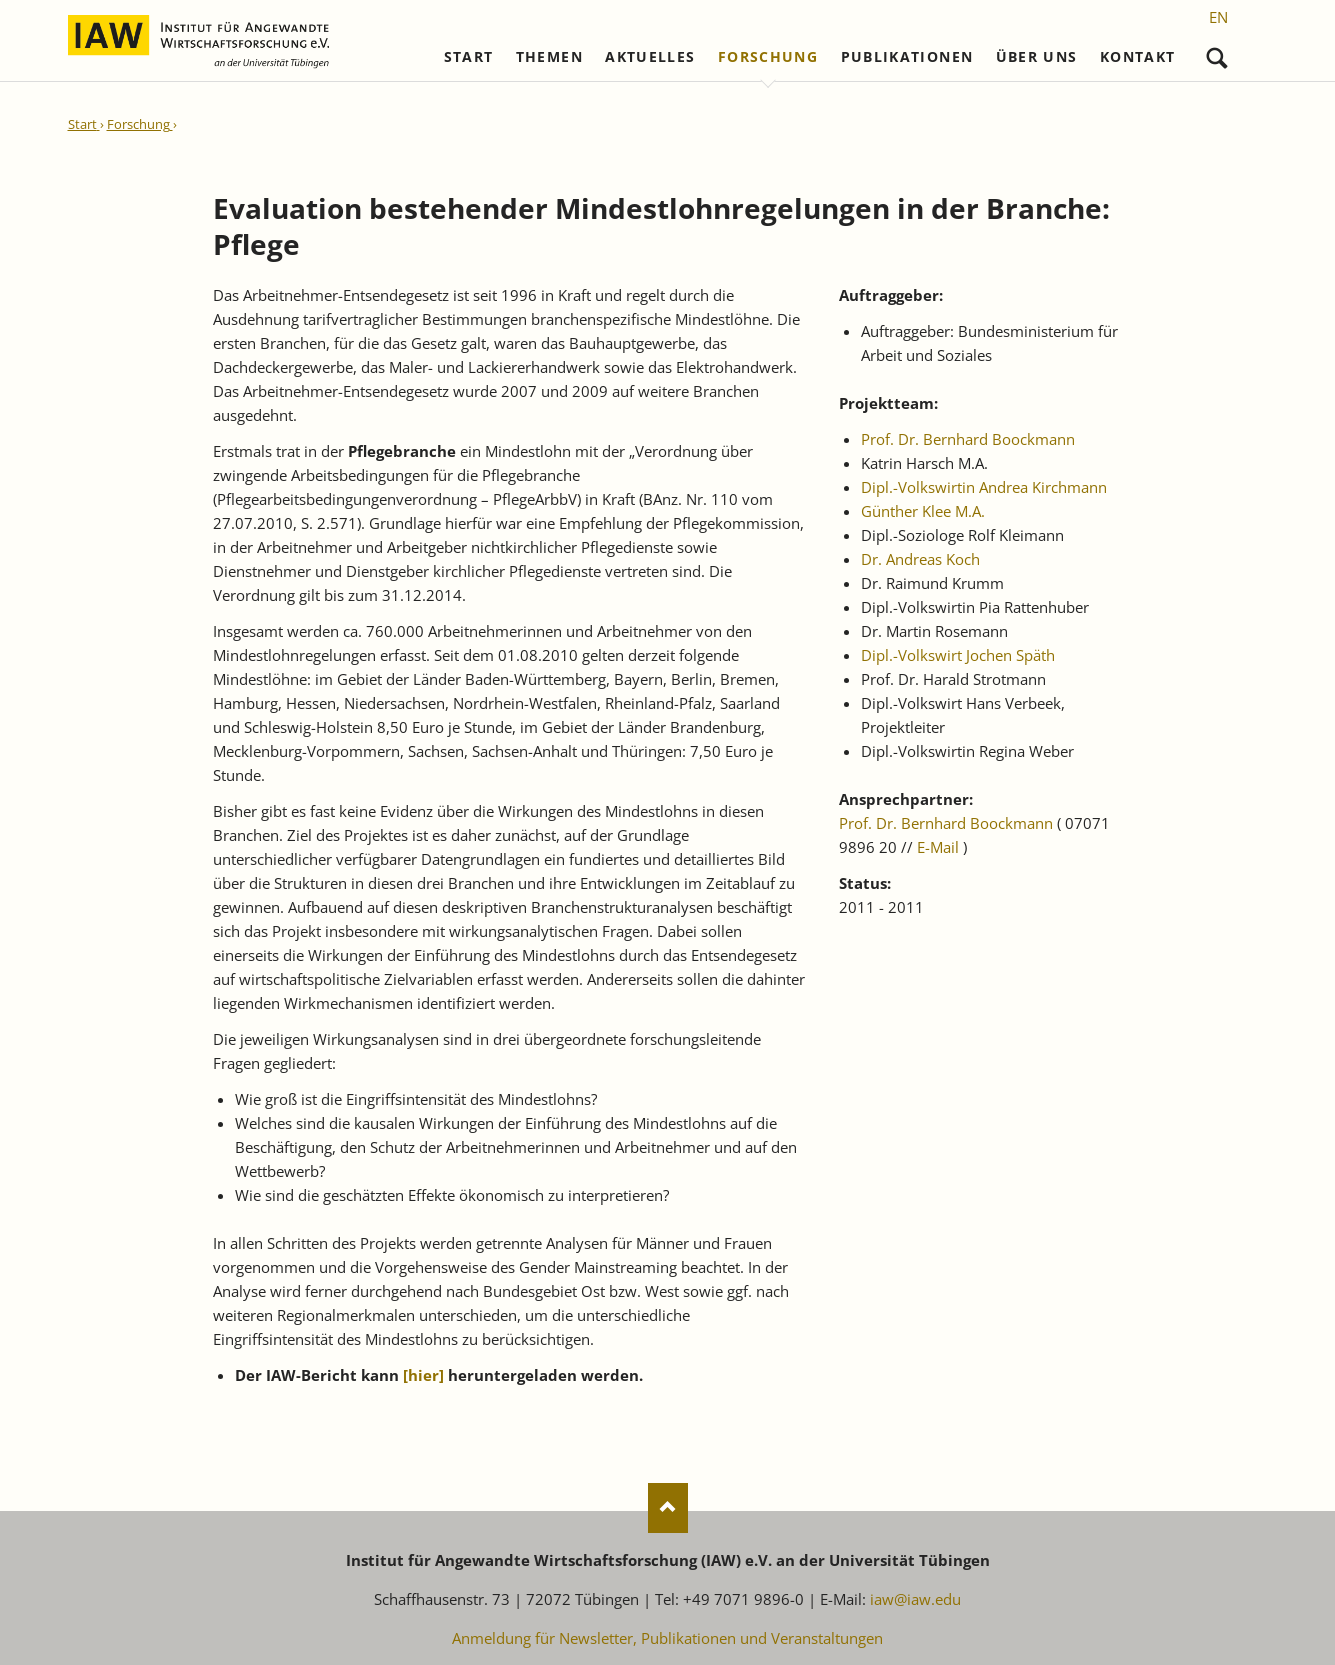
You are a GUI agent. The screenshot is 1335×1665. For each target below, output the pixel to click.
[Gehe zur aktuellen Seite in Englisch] (1218, 17)
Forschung (768, 57)
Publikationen (907, 57)
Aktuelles (650, 57)
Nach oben (668, 1508)
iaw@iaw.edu (915, 1599)
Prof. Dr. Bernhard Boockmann (968, 439)
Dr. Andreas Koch (920, 559)
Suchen (1217, 53)
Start (469, 57)
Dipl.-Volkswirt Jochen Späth (958, 655)
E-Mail (938, 847)
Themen (549, 57)
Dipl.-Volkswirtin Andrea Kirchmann (984, 487)
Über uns (1037, 57)
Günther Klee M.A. (923, 511)
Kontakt (1137, 57)
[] (423, 1375)
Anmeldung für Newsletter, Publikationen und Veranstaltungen (667, 1638)
